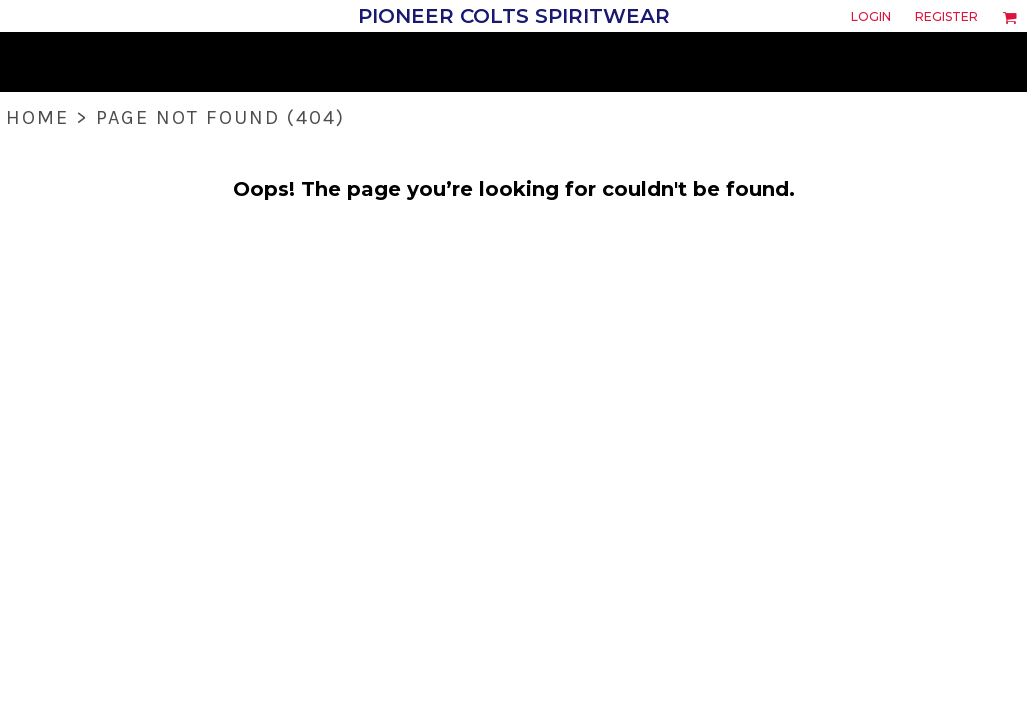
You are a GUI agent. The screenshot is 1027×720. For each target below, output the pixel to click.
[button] (1009, 17)
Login (871, 16)
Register (946, 16)
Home (37, 117)
